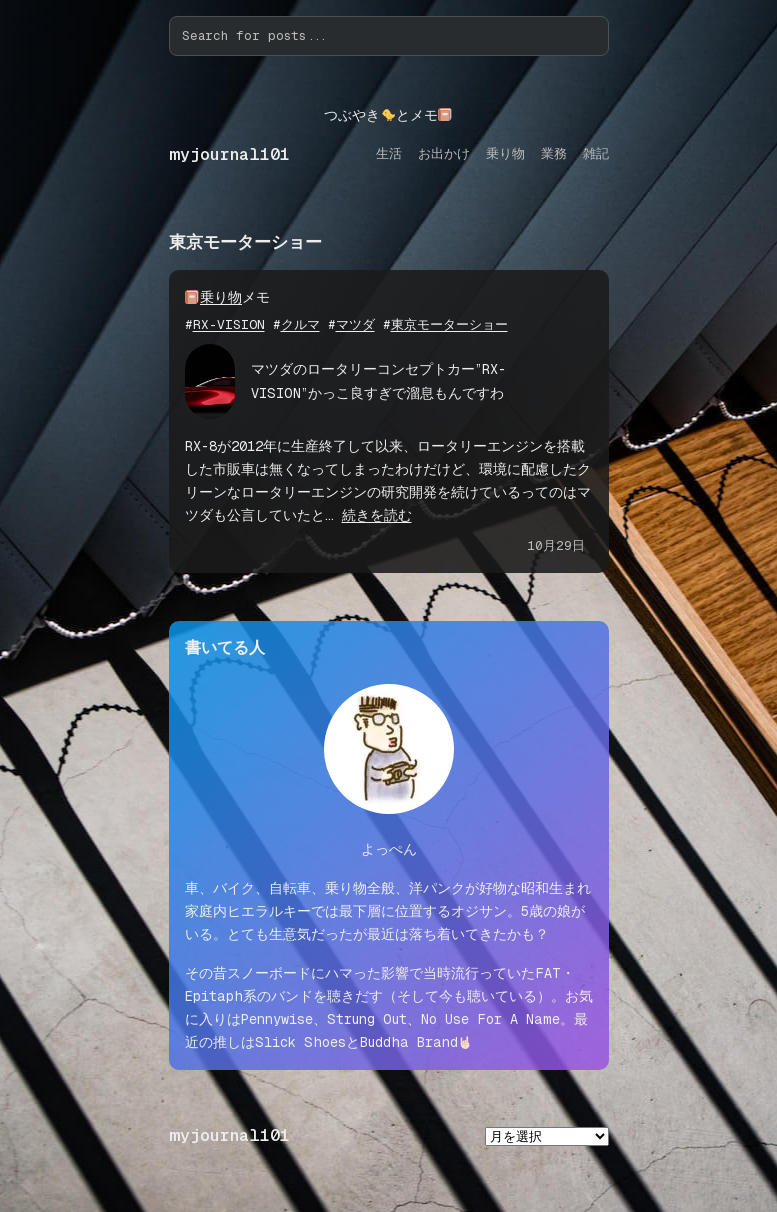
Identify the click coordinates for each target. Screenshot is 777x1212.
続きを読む (377, 515)
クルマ (300, 324)
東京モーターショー (449, 324)
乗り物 (221, 297)
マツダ (355, 324)
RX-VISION (229, 324)
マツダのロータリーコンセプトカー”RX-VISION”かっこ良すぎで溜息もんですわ (378, 380)
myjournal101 (229, 154)
